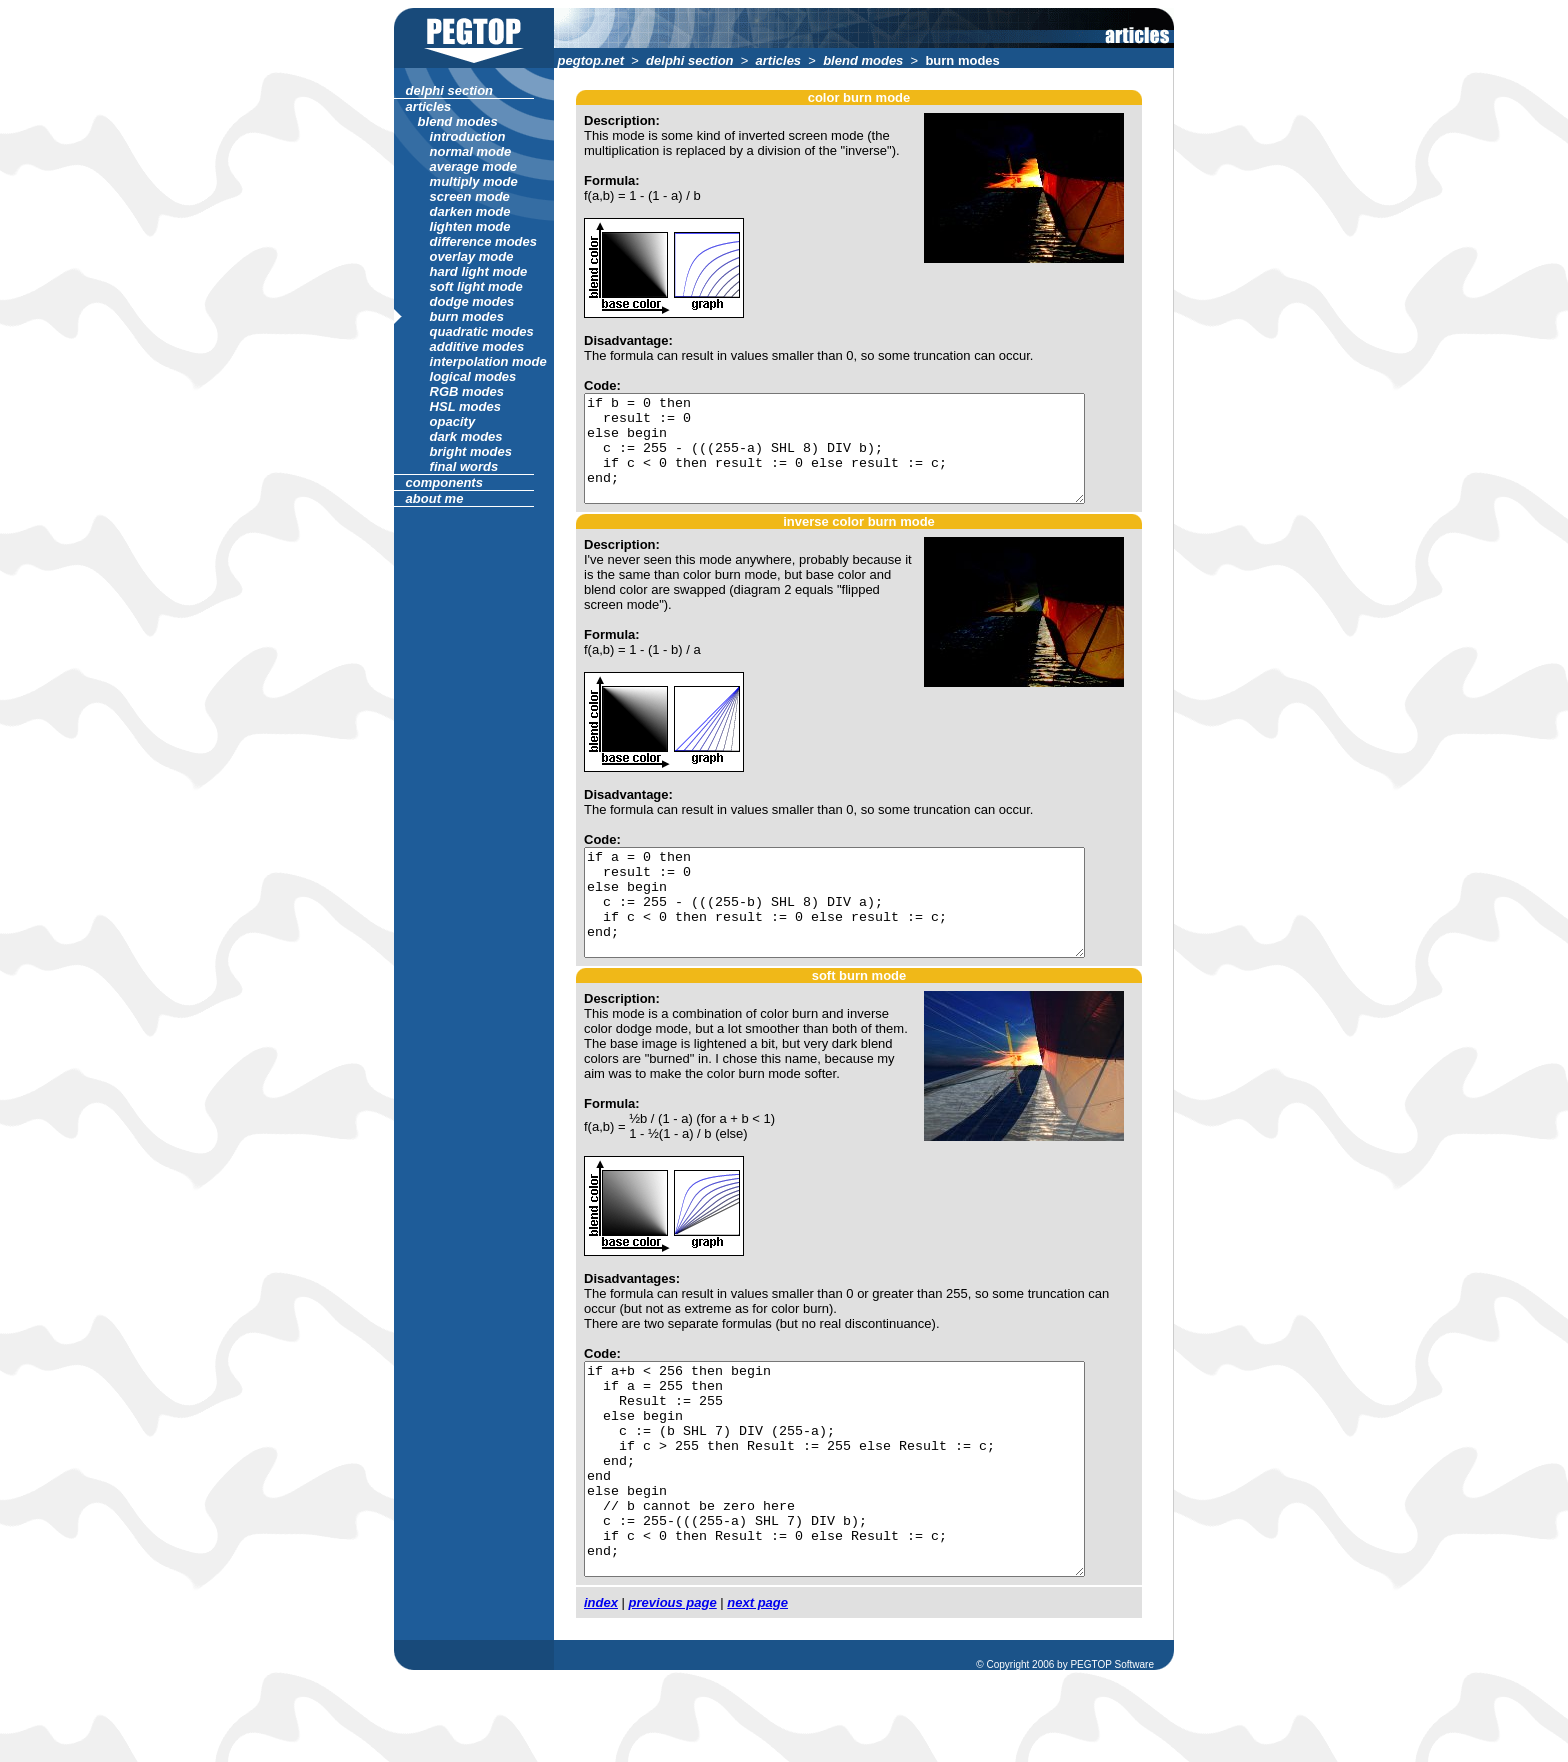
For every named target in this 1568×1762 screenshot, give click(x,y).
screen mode (467, 196)
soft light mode (474, 286)
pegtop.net (589, 60)
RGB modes (465, 391)
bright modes (469, 451)
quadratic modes (479, 331)
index (599, 1686)
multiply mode (471, 181)
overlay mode (469, 256)
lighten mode (468, 226)
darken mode (468, 211)
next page (755, 1686)
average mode (471, 166)
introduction (465, 136)
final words (462, 466)
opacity (450, 421)
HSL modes (463, 406)
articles (775, 60)
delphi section (687, 60)
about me (432, 498)
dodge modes (470, 301)
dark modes (464, 436)
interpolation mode (486, 361)
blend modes (860, 60)
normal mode (468, 151)
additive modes (475, 346)
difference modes (481, 241)
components (442, 482)
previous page (670, 1686)
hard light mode (476, 271)
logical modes (471, 376)
